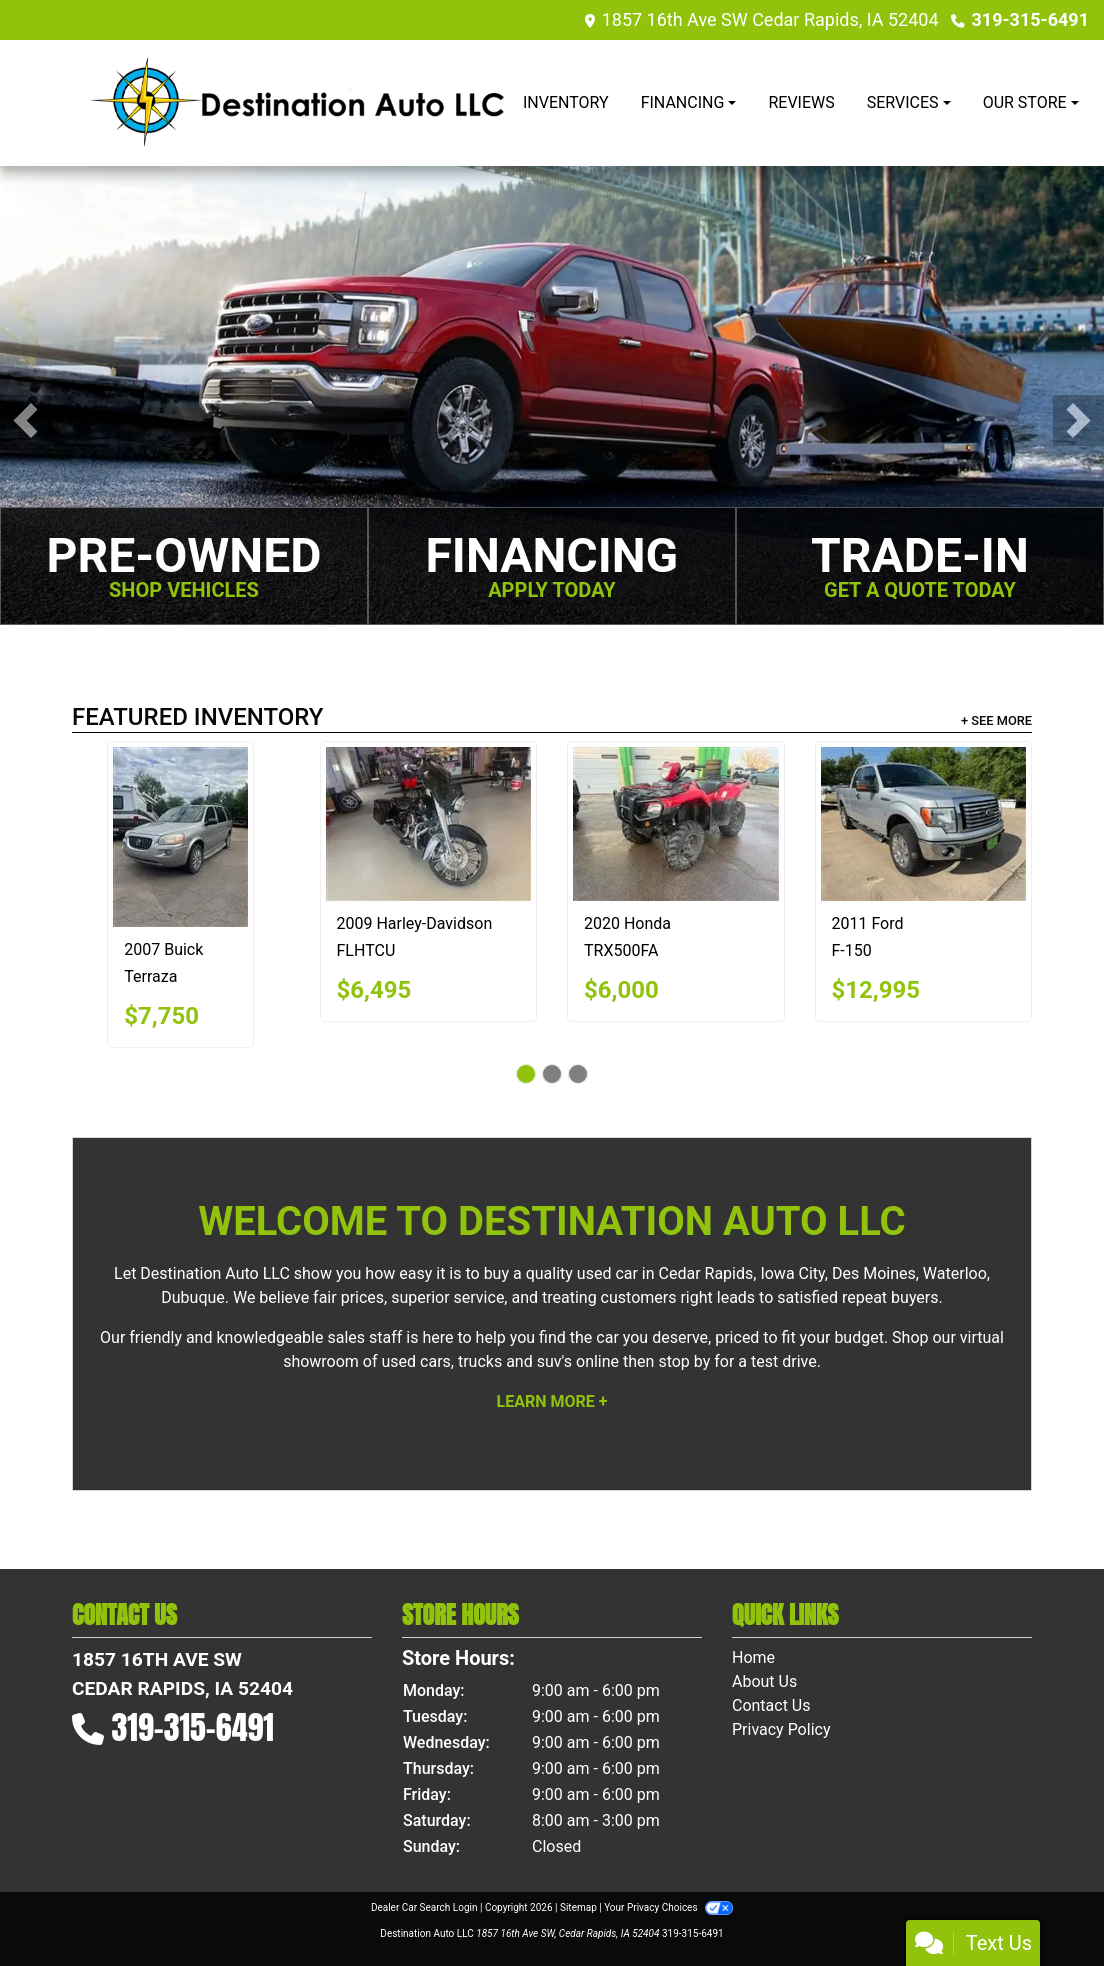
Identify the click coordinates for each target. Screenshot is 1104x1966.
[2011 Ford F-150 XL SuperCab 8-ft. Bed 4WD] (924, 824)
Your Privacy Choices (668, 1907)
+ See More (996, 720)
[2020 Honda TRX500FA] (676, 824)
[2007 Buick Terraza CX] (180, 837)
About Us (764, 1681)
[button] (25, 420)
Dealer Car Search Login (424, 1907)
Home (753, 1657)
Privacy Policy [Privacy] (781, 1729)
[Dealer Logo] (297, 103)
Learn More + (552, 1401)
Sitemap (578, 1907)
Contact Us (771, 1705)
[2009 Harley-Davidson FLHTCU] (429, 824)
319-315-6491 (1030, 19)
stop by (684, 1361)
